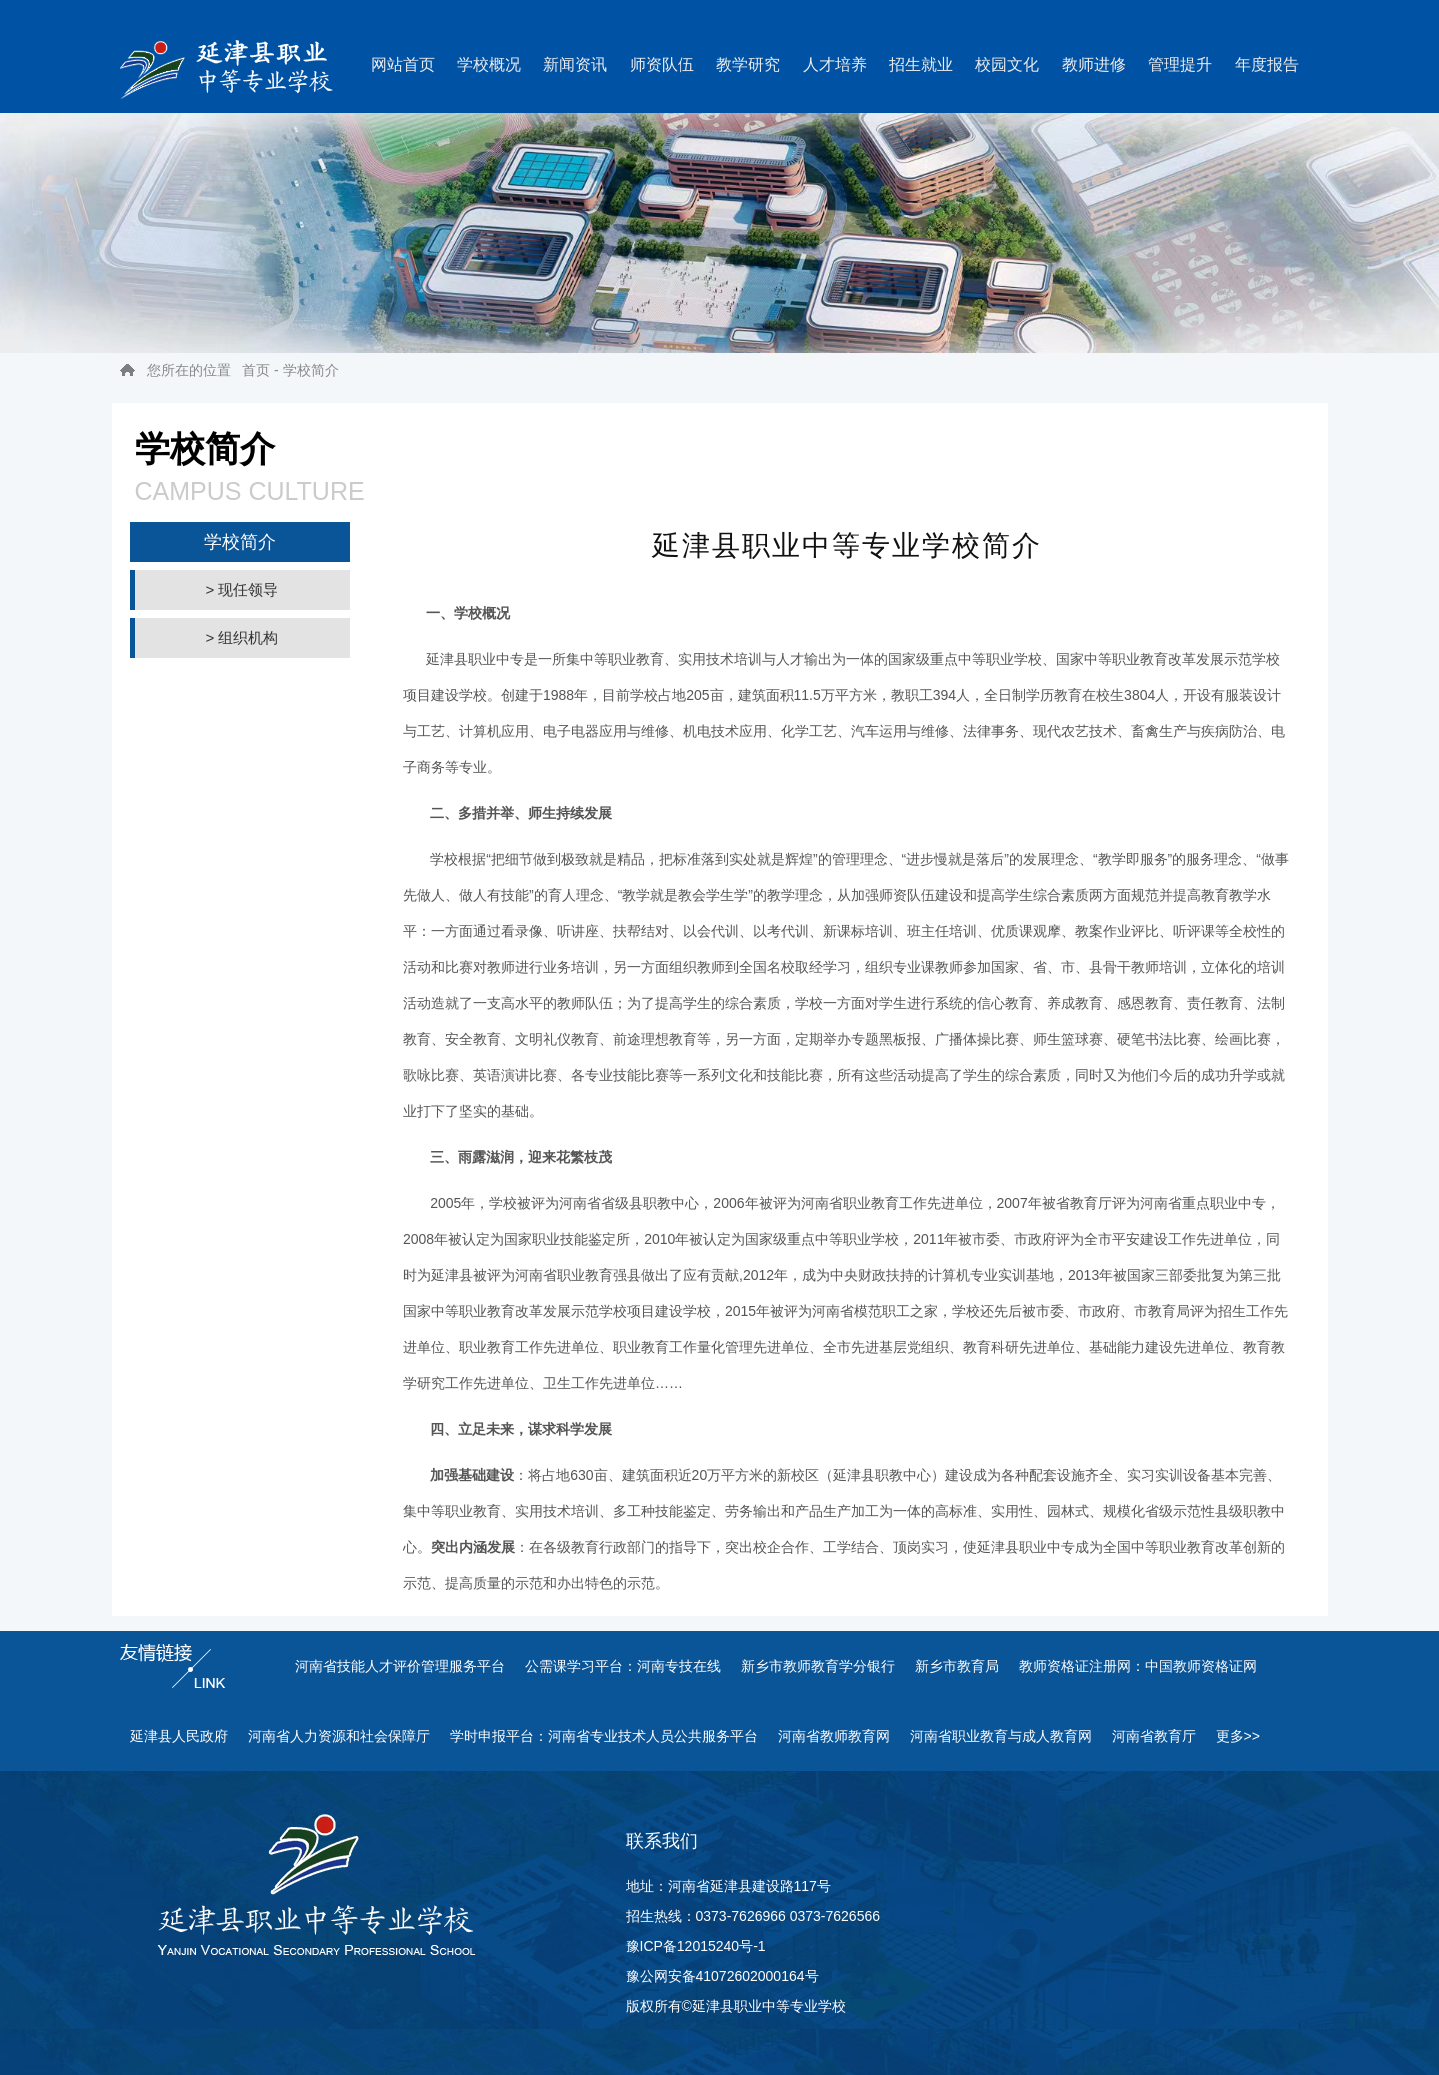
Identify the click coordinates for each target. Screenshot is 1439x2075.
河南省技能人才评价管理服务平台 (400, 1666)
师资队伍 (662, 64)
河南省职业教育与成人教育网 (1001, 1736)
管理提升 (1180, 64)
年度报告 (1267, 64)
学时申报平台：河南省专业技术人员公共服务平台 (604, 1736)
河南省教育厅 (1154, 1736)
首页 (256, 370)
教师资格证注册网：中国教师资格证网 (1138, 1666)
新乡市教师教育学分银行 (818, 1666)
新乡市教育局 (957, 1666)
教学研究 (748, 64)
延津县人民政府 (179, 1736)
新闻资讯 (575, 64)
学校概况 (489, 64)
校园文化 (1007, 64)
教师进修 (1094, 64)
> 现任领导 (242, 589)
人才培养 (835, 64)
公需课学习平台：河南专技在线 (623, 1666)
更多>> (1238, 1736)
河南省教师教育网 (834, 1736)
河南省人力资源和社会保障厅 (339, 1736)
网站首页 (403, 64)
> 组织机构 (242, 637)
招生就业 (921, 64)
